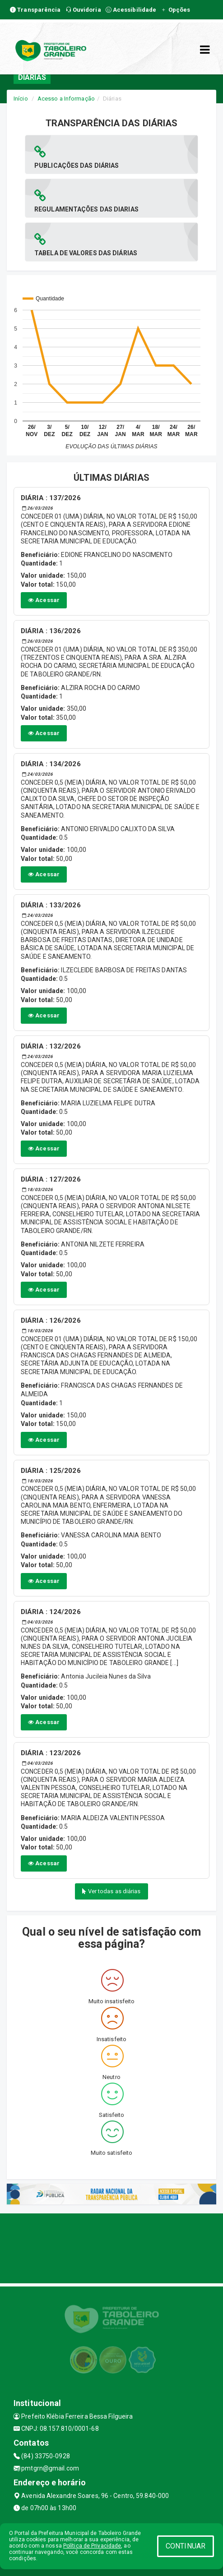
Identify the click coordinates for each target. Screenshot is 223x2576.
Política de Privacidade (92, 2546)
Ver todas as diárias (111, 1891)
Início (21, 98)
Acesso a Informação (66, 98)
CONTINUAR (185, 2546)
